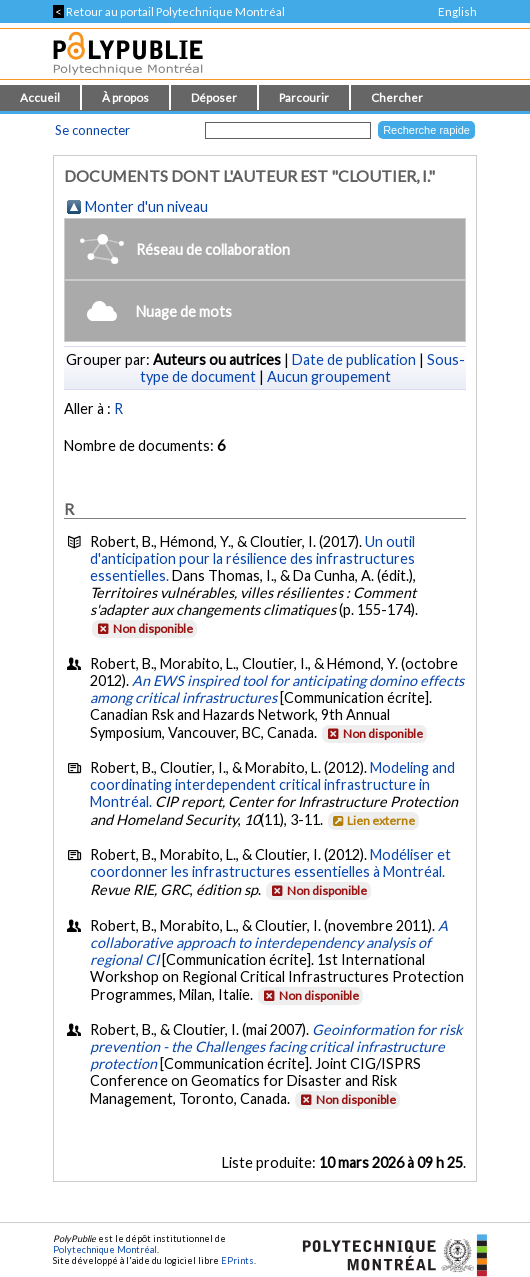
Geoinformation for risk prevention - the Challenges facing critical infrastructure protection (276, 1046)
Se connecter (92, 130)
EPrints (237, 1260)
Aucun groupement (329, 376)
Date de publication (354, 359)
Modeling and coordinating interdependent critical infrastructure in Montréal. (272, 784)
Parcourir (304, 97)
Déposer (214, 97)
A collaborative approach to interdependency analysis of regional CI (269, 942)
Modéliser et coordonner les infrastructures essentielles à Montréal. (270, 863)
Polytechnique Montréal (105, 1249)
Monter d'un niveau (146, 206)
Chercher (397, 97)
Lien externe (372, 820)
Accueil (40, 97)
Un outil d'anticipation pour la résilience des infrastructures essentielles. (252, 558)
